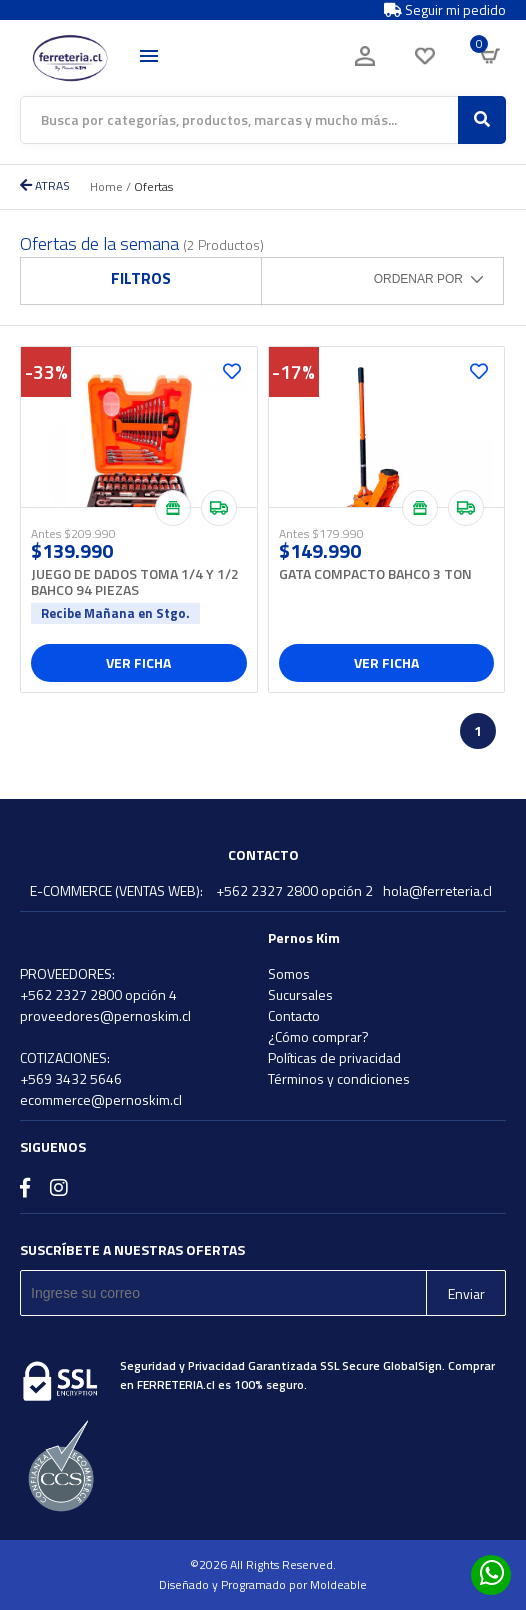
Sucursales (300, 994)
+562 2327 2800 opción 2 (294, 890)
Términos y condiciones (339, 1078)
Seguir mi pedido (445, 10)
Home (106, 186)
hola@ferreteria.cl (437, 890)
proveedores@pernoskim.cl (105, 1015)
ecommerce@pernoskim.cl (101, 1099)
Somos (289, 973)
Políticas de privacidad (334, 1057)
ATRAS (45, 185)
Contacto (294, 1015)
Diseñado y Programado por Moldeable (263, 1584)
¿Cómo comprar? (318, 1036)
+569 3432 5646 (71, 1078)
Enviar (466, 1293)
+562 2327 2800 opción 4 (98, 994)
